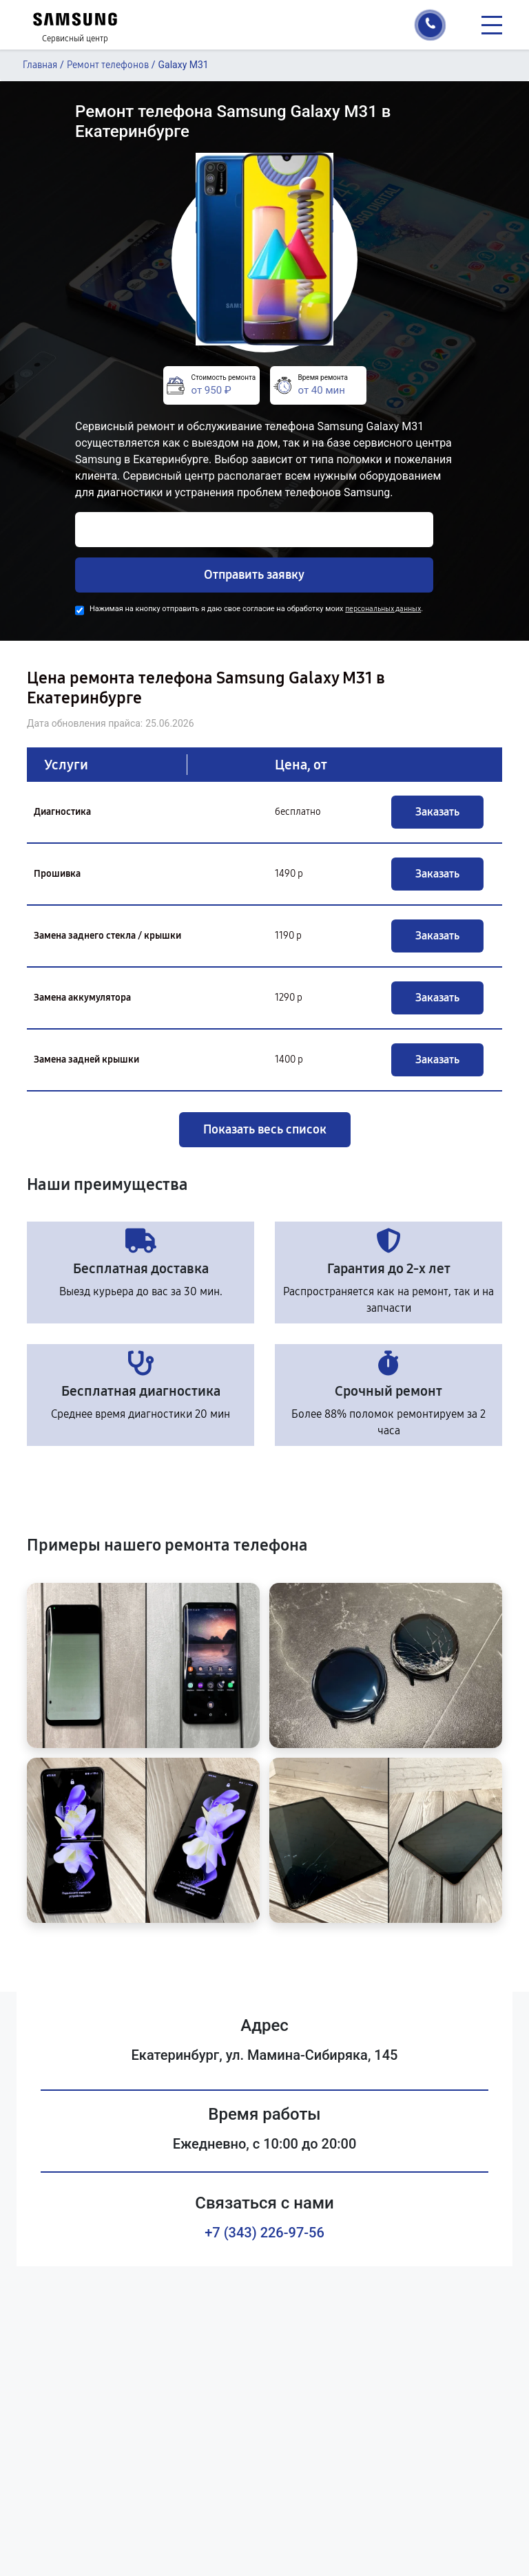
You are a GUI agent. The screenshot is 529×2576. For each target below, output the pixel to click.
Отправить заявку (254, 574)
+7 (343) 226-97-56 (264, 2232)
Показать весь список (264, 1129)
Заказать (437, 811)
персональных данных (383, 608)
